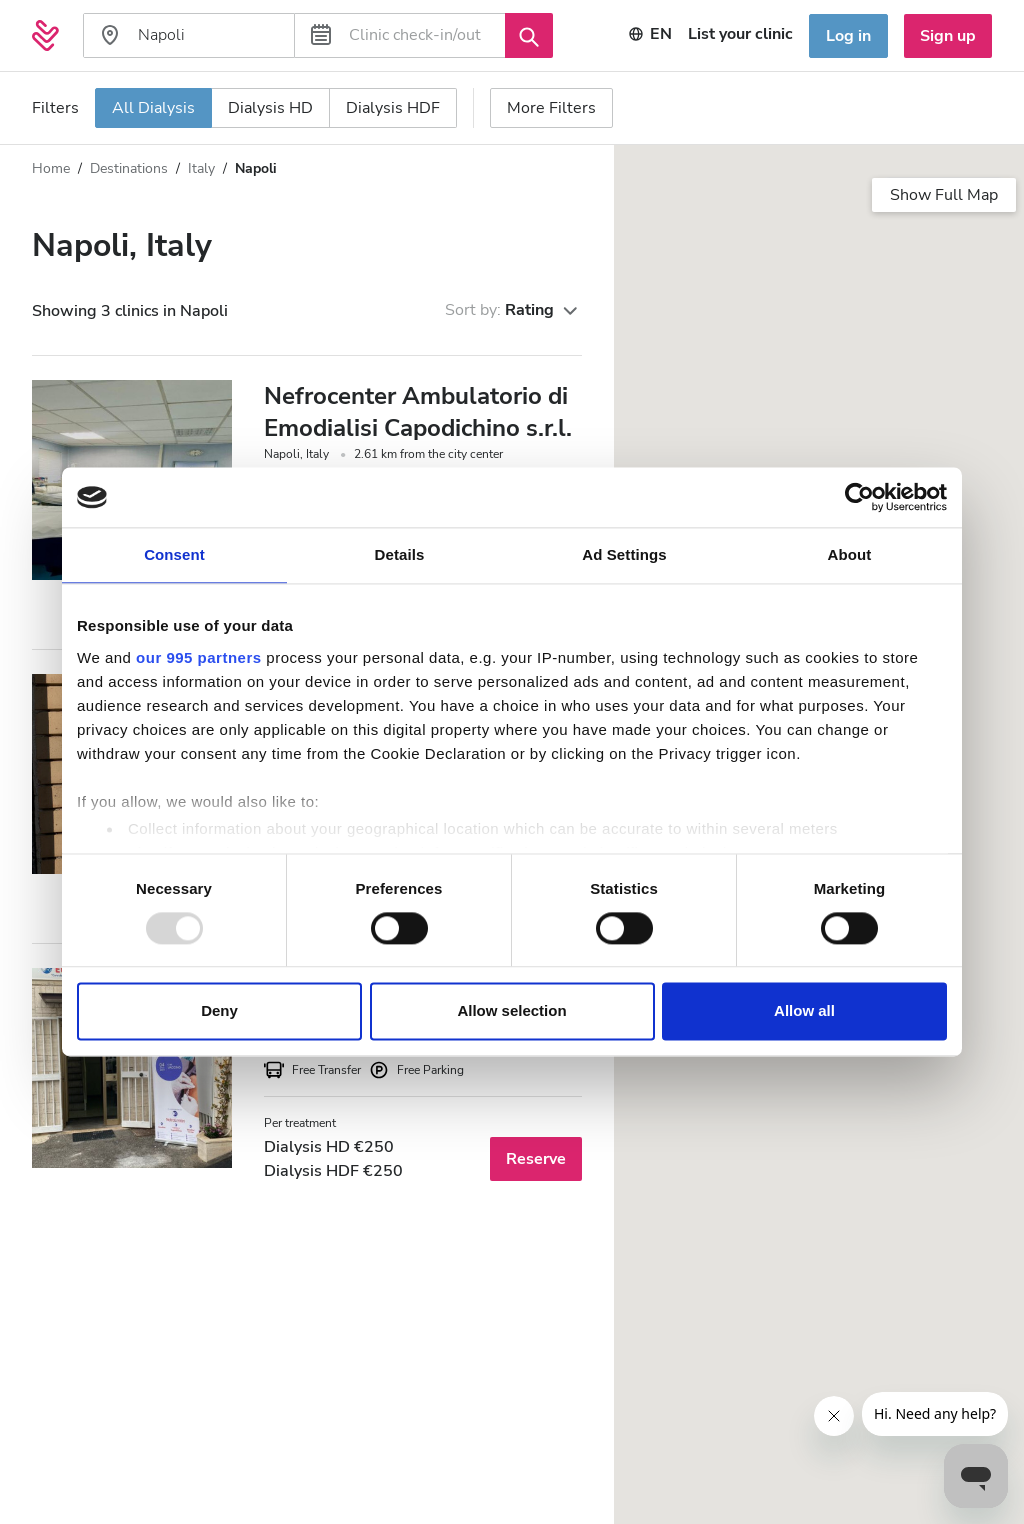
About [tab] (850, 554)
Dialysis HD (270, 108)
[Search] (529, 35)
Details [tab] (400, 554)
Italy (201, 168)
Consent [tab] (174, 554)
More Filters (551, 108)
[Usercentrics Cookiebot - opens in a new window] (859, 497)
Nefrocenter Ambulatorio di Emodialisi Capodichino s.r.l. (418, 412)
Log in (848, 36)
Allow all (804, 1011)
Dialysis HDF (393, 108)
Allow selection (511, 1011)
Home (51, 168)
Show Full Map (944, 195)
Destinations (129, 168)
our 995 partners (199, 657)
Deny (219, 1011)
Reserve (536, 1159)
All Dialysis (153, 108)
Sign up (948, 36)
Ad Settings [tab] (624, 554)
